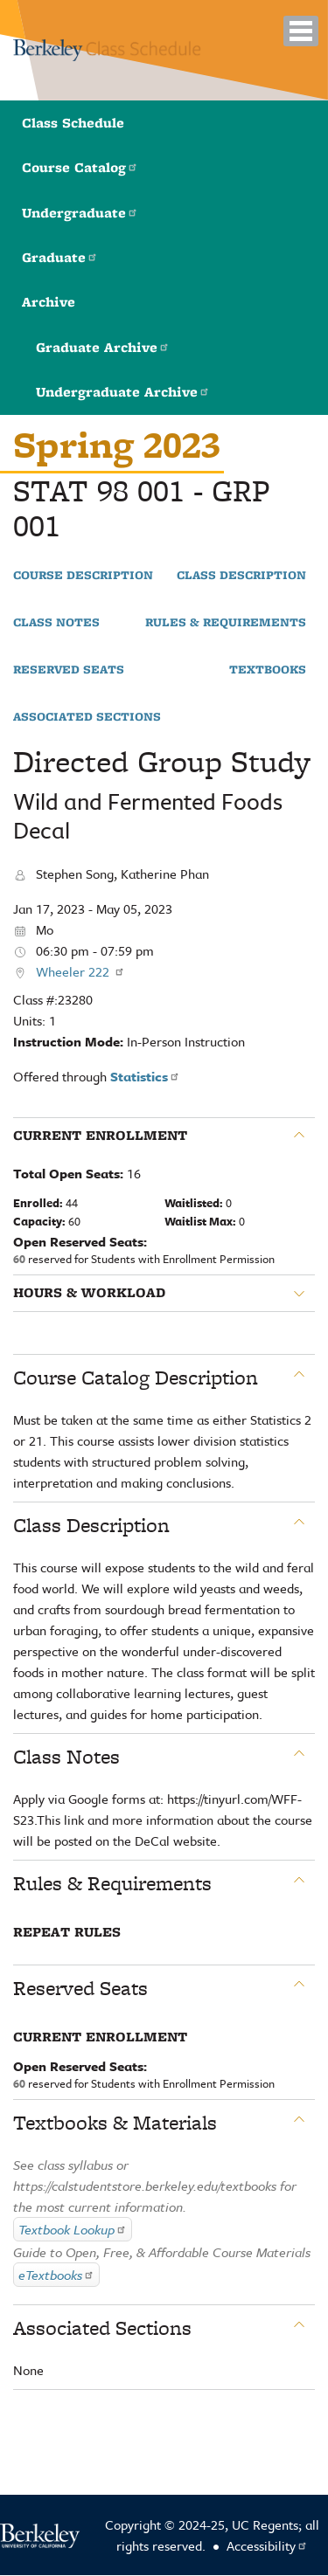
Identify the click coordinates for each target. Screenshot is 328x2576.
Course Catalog (80, 167)
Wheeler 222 (80, 971)
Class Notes (56, 623)
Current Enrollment (100, 1135)
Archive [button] (48, 302)
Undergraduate (80, 213)
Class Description (241, 576)
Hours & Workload (89, 1293)
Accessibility (267, 2545)
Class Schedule (73, 123)
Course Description (83, 576)
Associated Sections (87, 717)
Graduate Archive (103, 347)
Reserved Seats (68, 670)
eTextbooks (56, 2274)
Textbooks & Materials (115, 2122)
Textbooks (267, 670)
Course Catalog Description (135, 1377)
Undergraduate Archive (123, 392)
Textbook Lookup (72, 2229)
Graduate (60, 257)
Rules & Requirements (225, 623)
